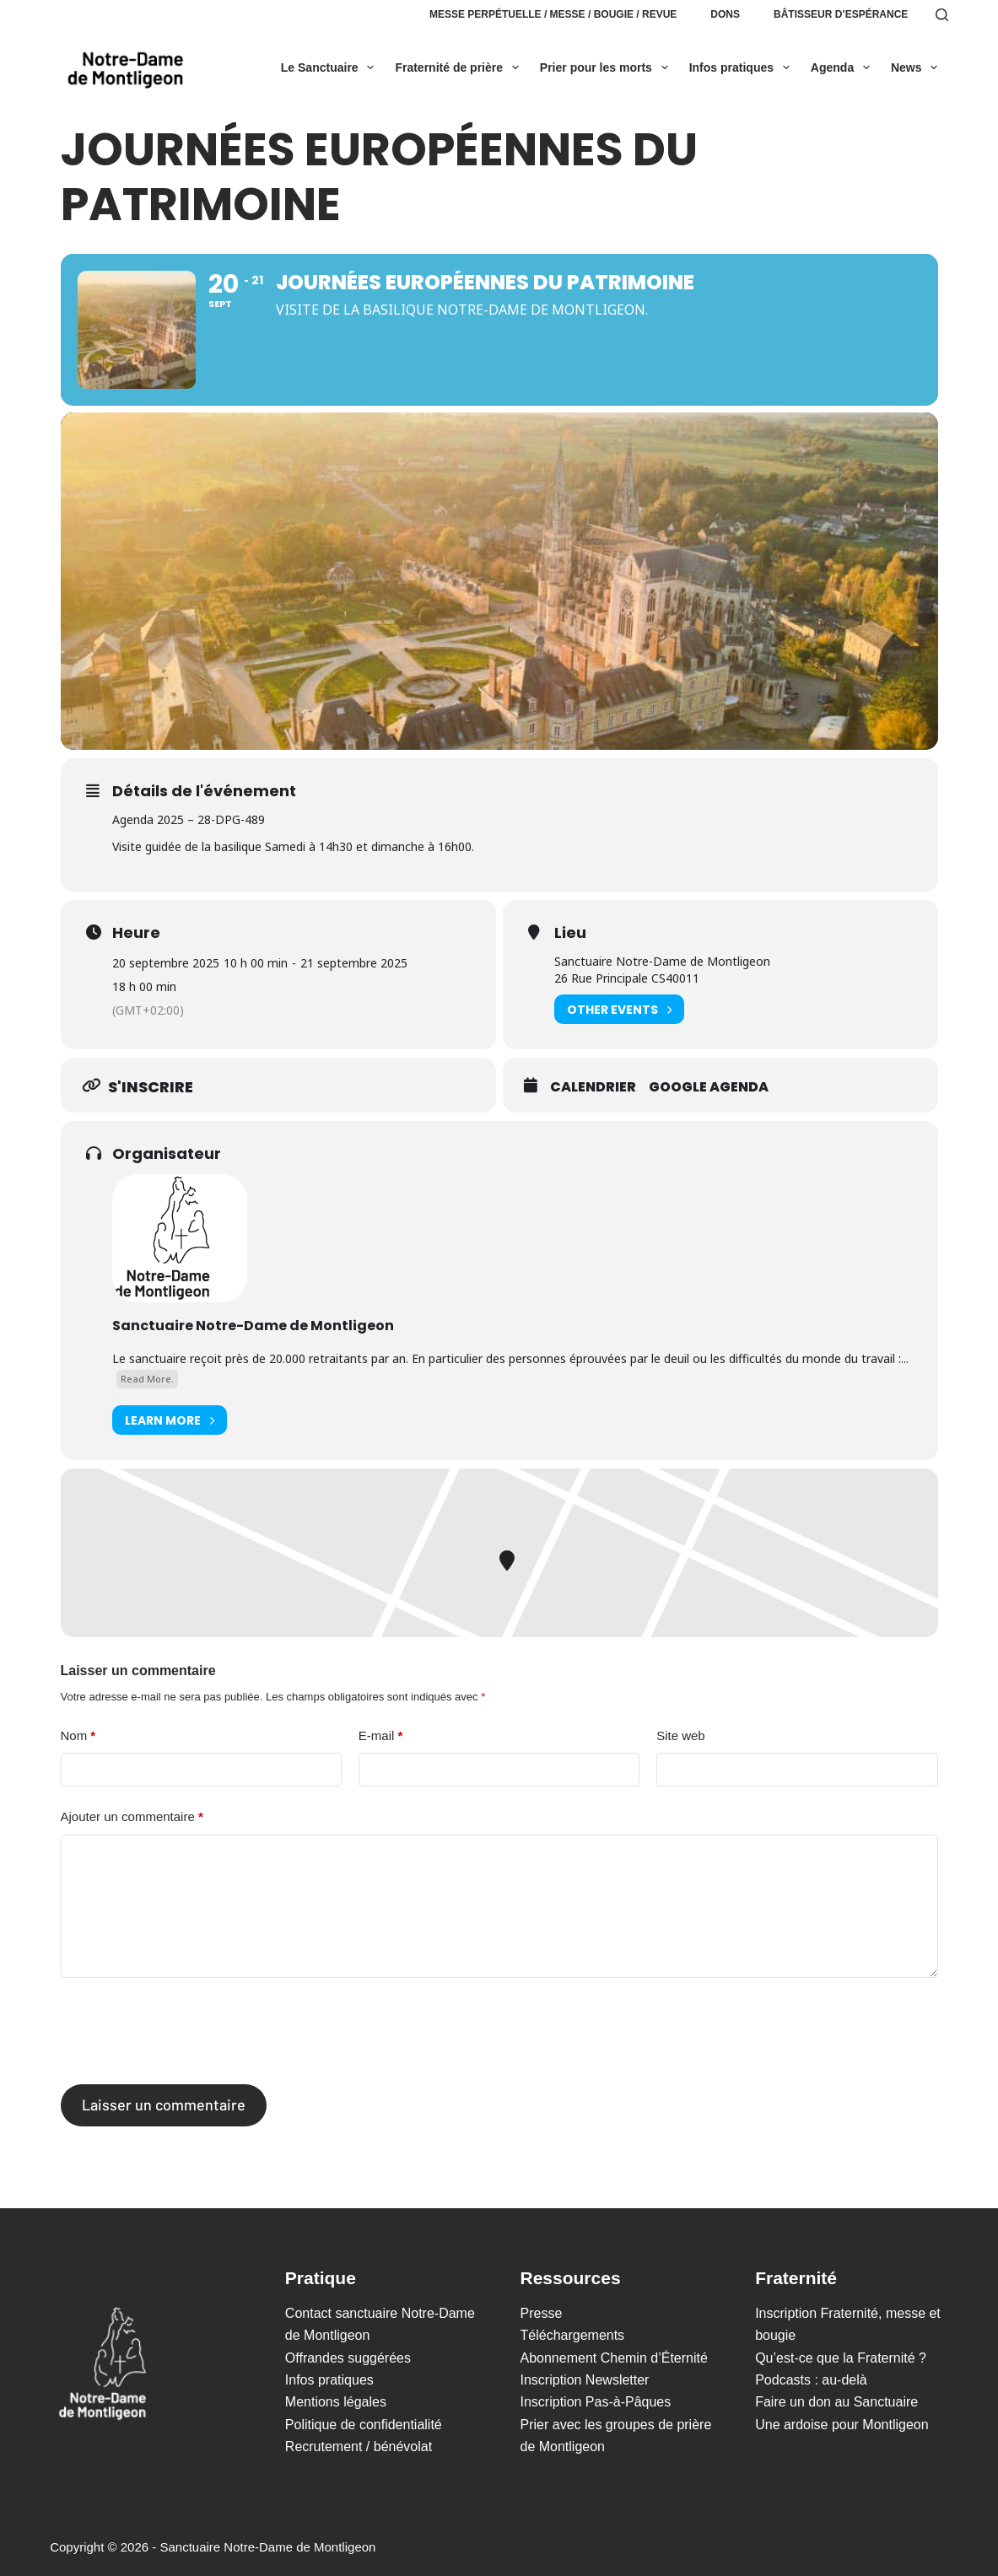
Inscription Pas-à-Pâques (596, 2402)
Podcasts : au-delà (811, 2380)
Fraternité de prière (460, 67)
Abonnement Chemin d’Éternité (614, 2358)
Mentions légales (335, 2402)
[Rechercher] (942, 14)
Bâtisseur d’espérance (841, 14)
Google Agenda (709, 1087)
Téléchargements (573, 2335)
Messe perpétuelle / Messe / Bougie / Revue (553, 14)
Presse (542, 2313)
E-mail (381, 1736)
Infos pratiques (742, 67)
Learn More (169, 1420)
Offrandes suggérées (348, 2358)
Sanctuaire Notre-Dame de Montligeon (253, 1325)
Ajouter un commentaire (132, 1817)
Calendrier (593, 1087)
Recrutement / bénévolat (358, 2446)
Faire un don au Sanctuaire (836, 2402)
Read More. (147, 1378)
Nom (78, 1736)
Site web (680, 1735)
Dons (725, 14)
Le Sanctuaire (331, 67)
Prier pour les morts (607, 67)
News (917, 67)
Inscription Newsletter (585, 2380)
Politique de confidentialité (363, 2424)
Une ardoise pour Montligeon (841, 2424)
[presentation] (189, 2031)
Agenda (844, 67)
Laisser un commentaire (163, 2104)
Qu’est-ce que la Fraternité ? (840, 2358)
